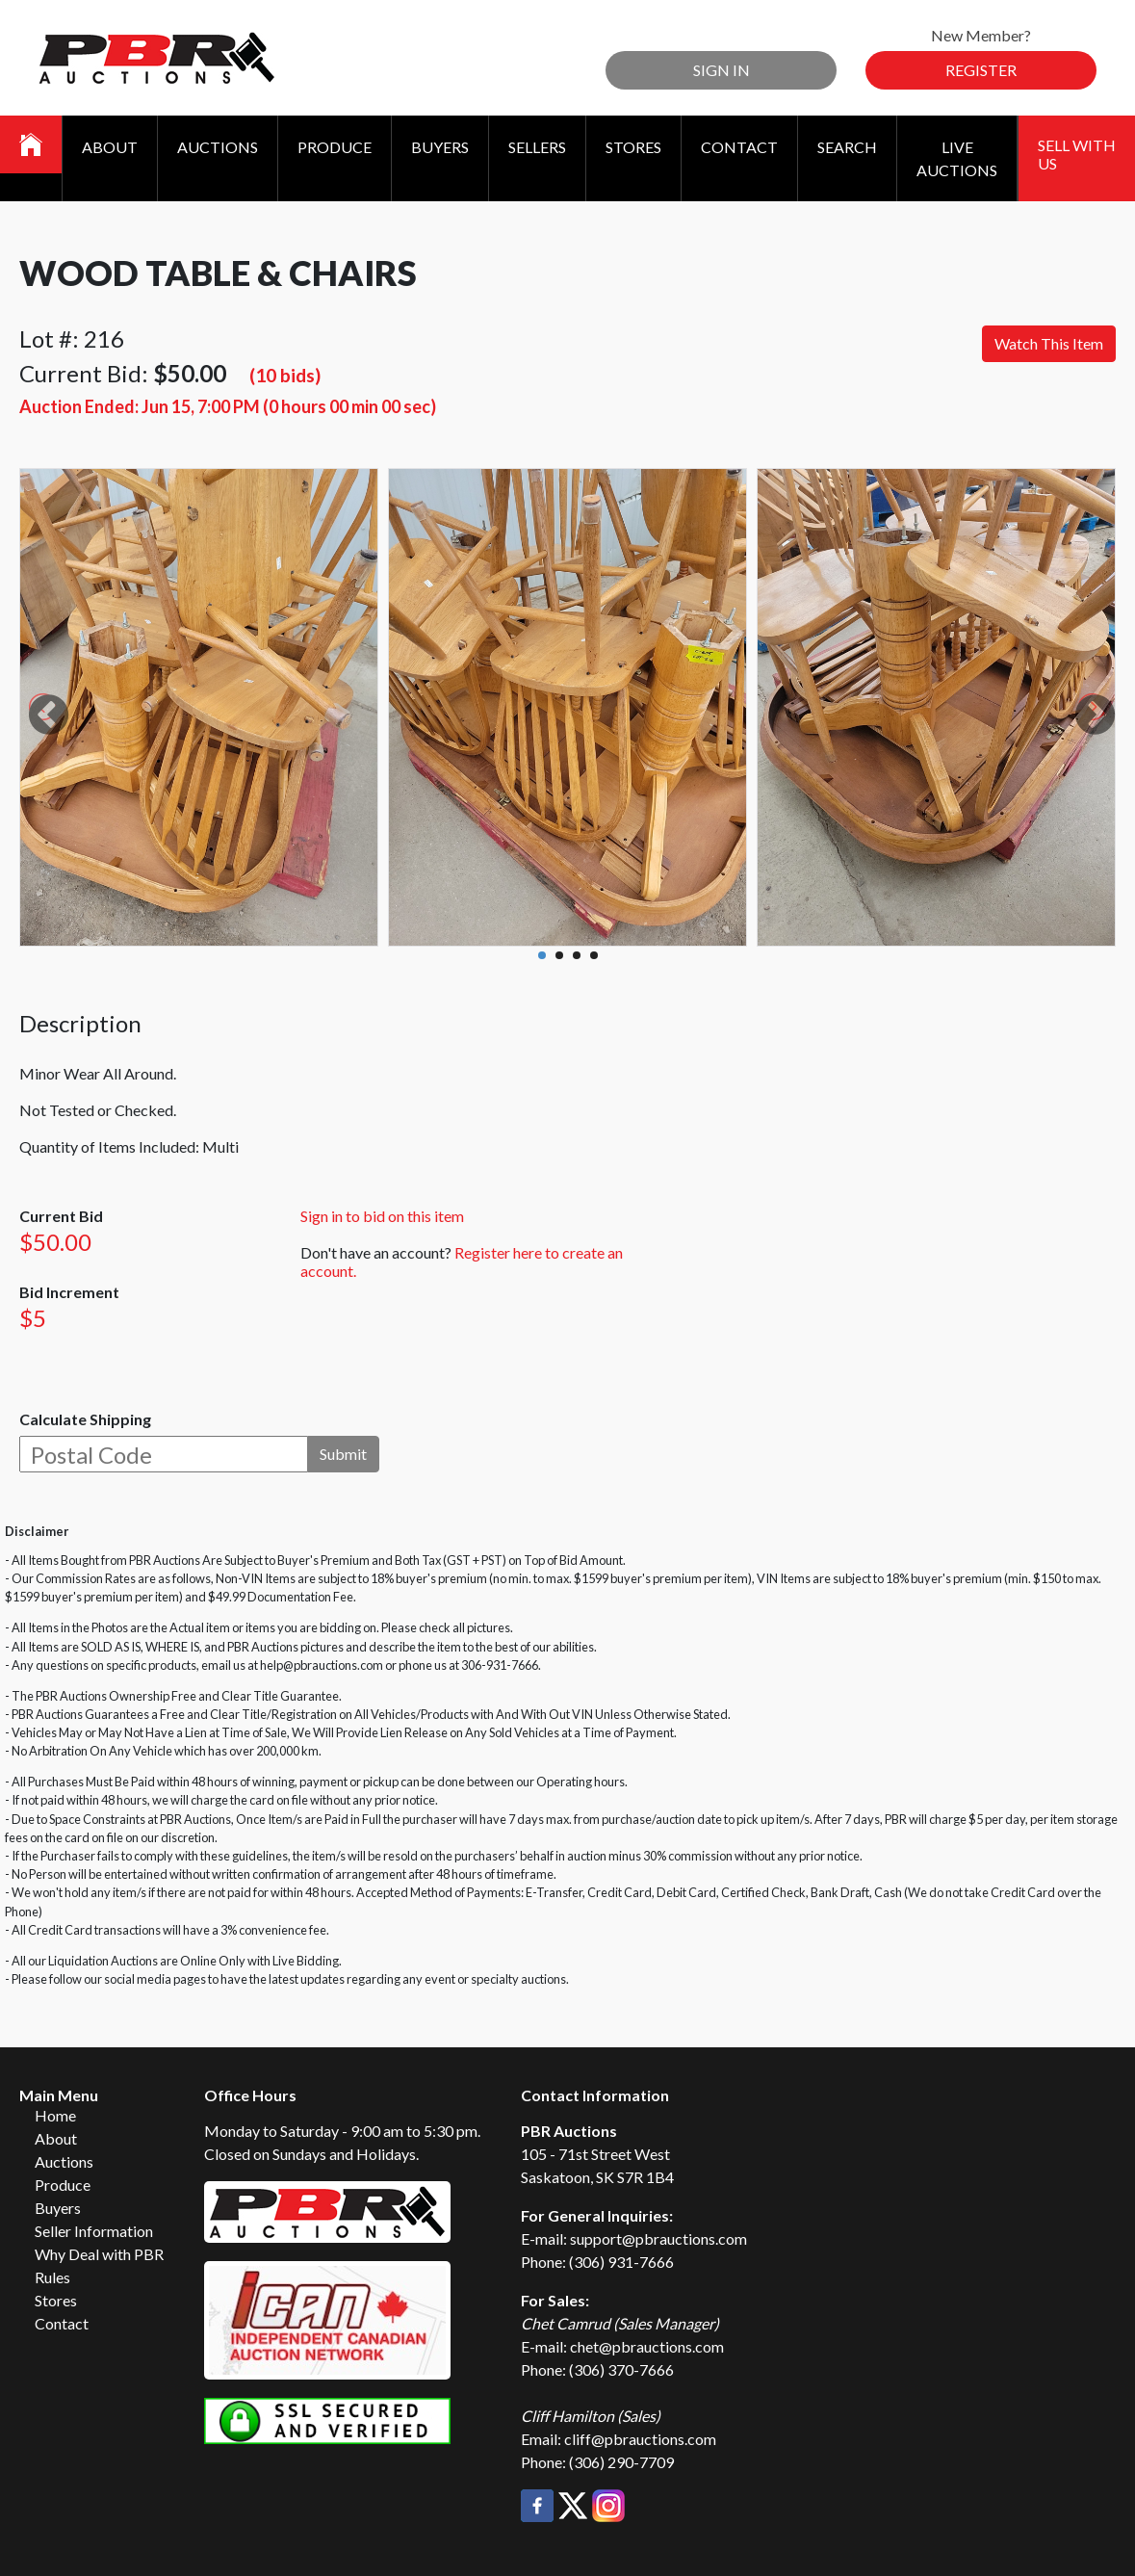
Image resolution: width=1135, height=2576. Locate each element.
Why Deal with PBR (99, 2254)
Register (981, 70)
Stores (633, 147)
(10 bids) (285, 375)
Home (55, 2115)
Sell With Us (1077, 154)
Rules (52, 2277)
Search (847, 147)
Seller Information (94, 2231)
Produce (334, 147)
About (110, 147)
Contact (739, 147)
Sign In (721, 70)
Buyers (440, 147)
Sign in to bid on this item (382, 1216)
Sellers (537, 147)
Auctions (217, 147)
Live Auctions (956, 158)
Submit (343, 1453)
